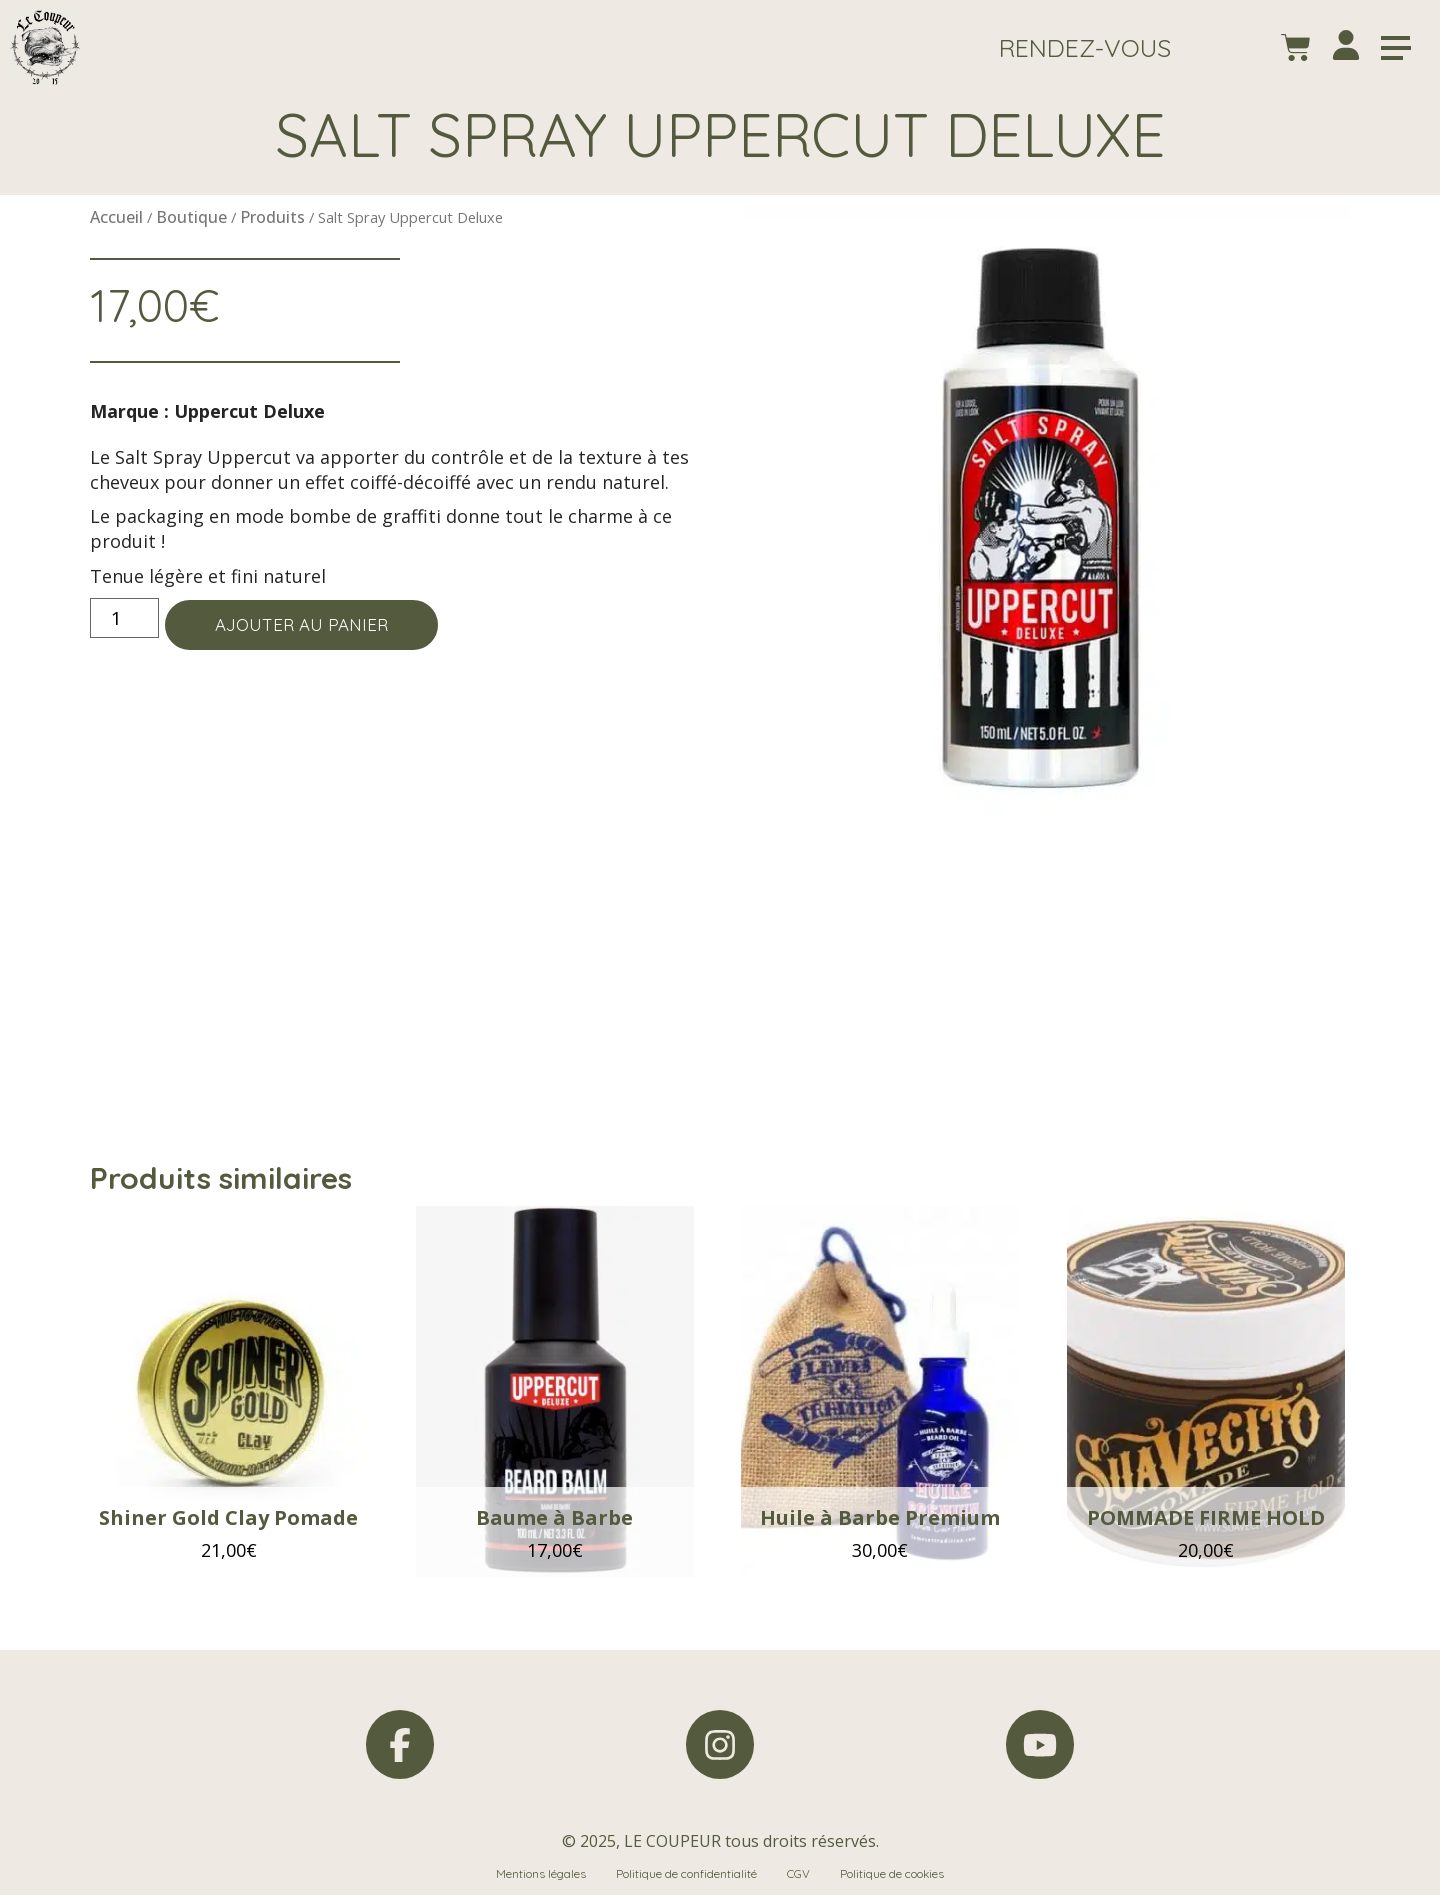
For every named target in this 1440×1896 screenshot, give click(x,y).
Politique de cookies (892, 1874)
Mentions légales (541, 1874)
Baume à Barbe (554, 1517)
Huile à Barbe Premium (880, 1517)
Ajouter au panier (309, 625)
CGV (798, 1874)
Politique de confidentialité (686, 1874)
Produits (272, 217)
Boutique (191, 217)
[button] (1084, 47)
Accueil (116, 217)
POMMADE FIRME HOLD (1206, 1517)
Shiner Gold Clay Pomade (228, 1517)
